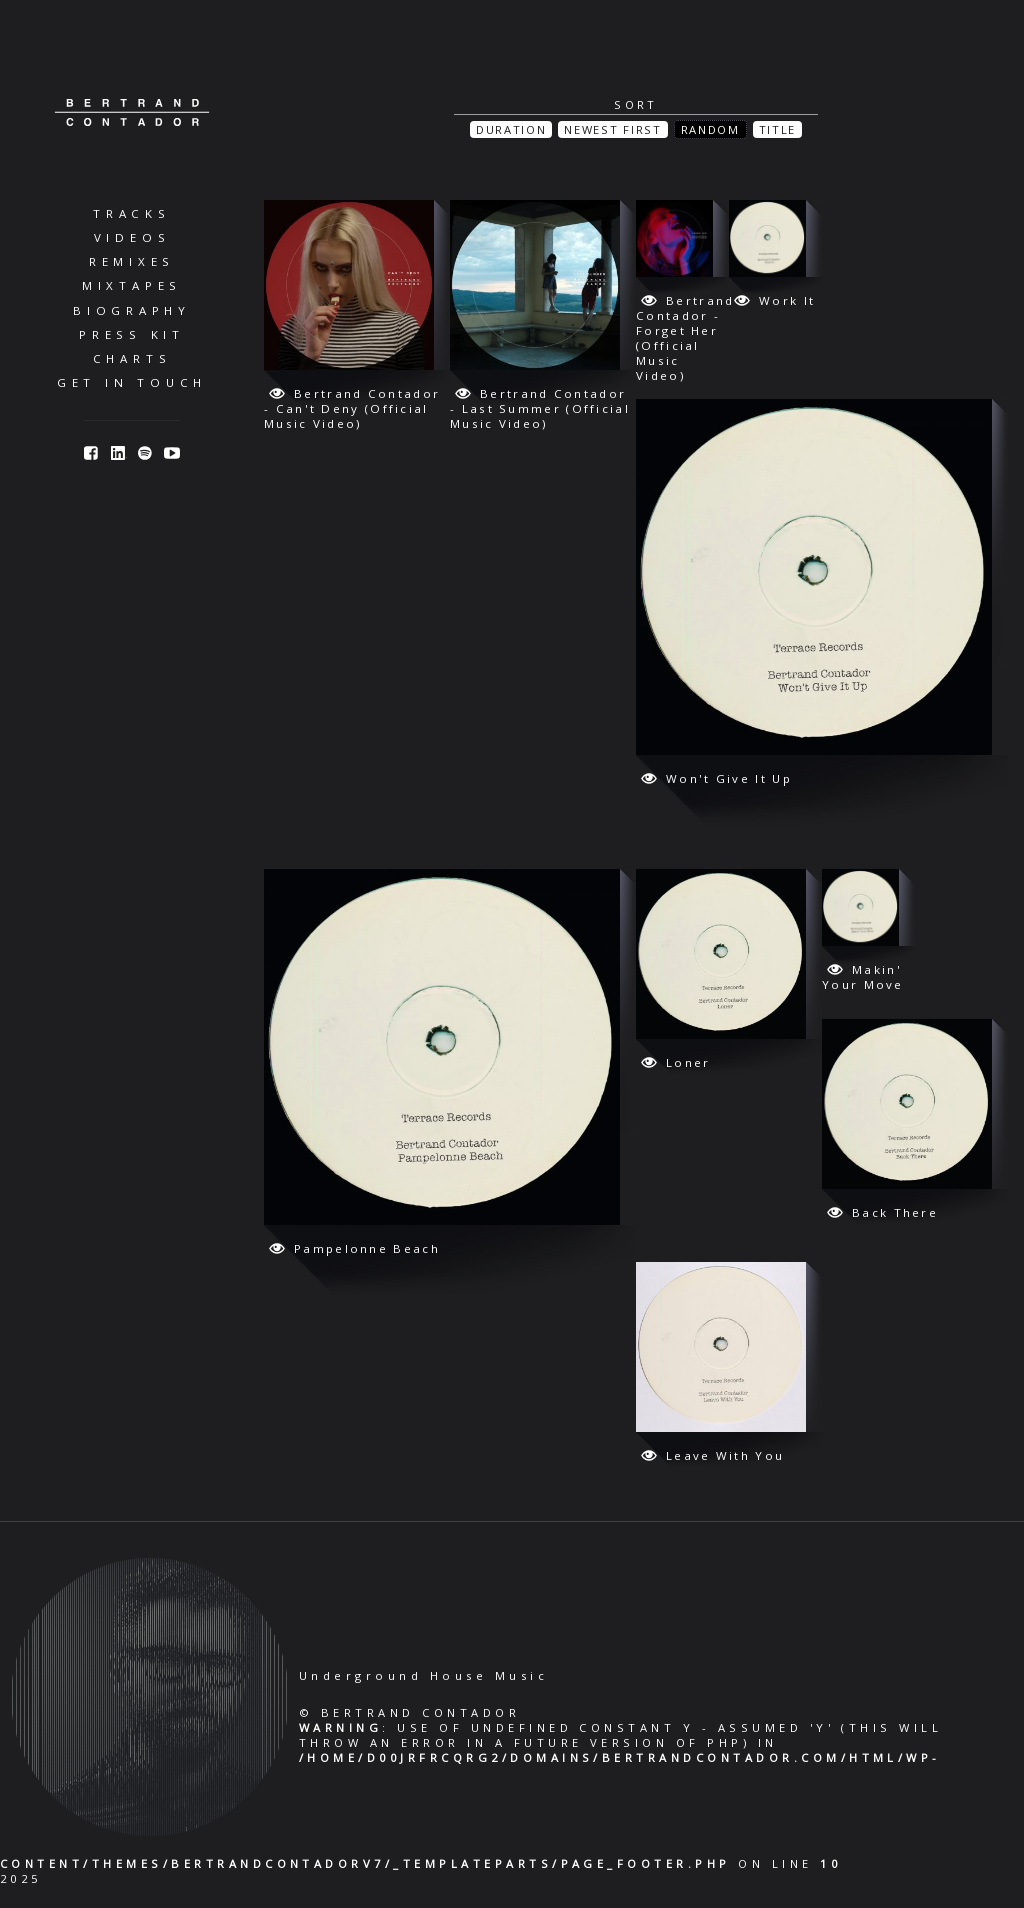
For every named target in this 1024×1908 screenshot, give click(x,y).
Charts (132, 358)
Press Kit (132, 334)
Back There (895, 1212)
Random (710, 129)
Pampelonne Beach (367, 1248)
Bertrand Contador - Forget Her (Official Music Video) (685, 338)
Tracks (132, 213)
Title (777, 129)
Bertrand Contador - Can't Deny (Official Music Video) (352, 408)
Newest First (612, 129)
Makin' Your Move (863, 977)
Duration (511, 129)
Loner (688, 1062)
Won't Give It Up (729, 778)
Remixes (132, 261)
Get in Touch (132, 382)
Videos (132, 237)
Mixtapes (132, 285)
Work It (787, 300)
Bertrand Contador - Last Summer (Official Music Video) (540, 408)
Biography (132, 310)
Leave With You (725, 1455)
